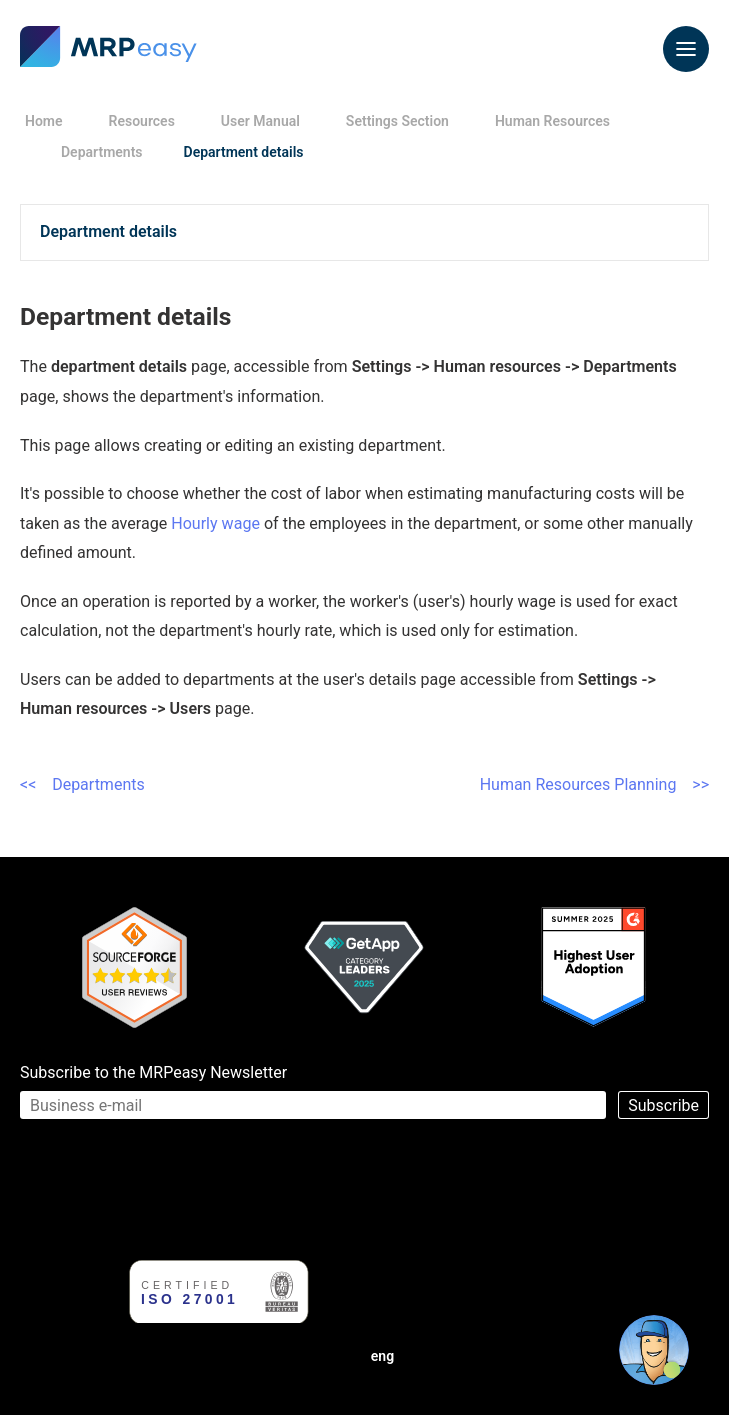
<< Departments (82, 784)
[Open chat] (654, 1350)
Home (44, 121)
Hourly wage (215, 523)
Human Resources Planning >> (594, 784)
